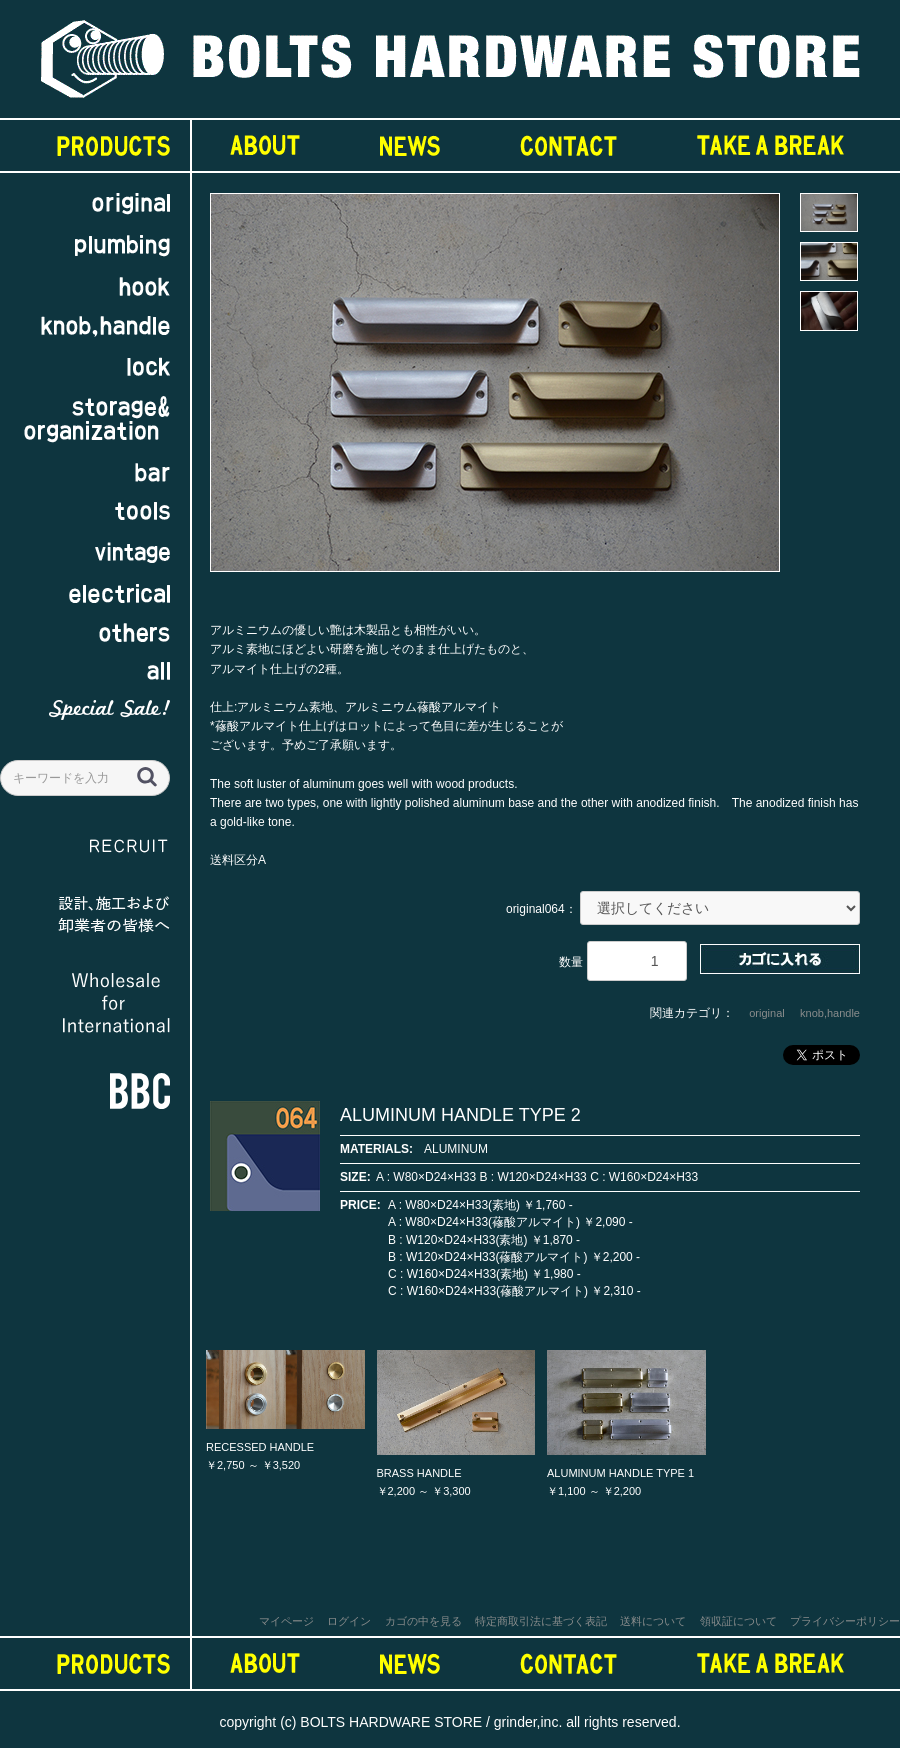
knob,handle (830, 1013)
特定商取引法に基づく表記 (541, 1621)
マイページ (286, 1621)
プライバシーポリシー (845, 1621)
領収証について (738, 1621)
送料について (653, 1621)
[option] (495, 392)
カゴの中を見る (423, 1621)
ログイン (349, 1621)
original (766, 1013)
